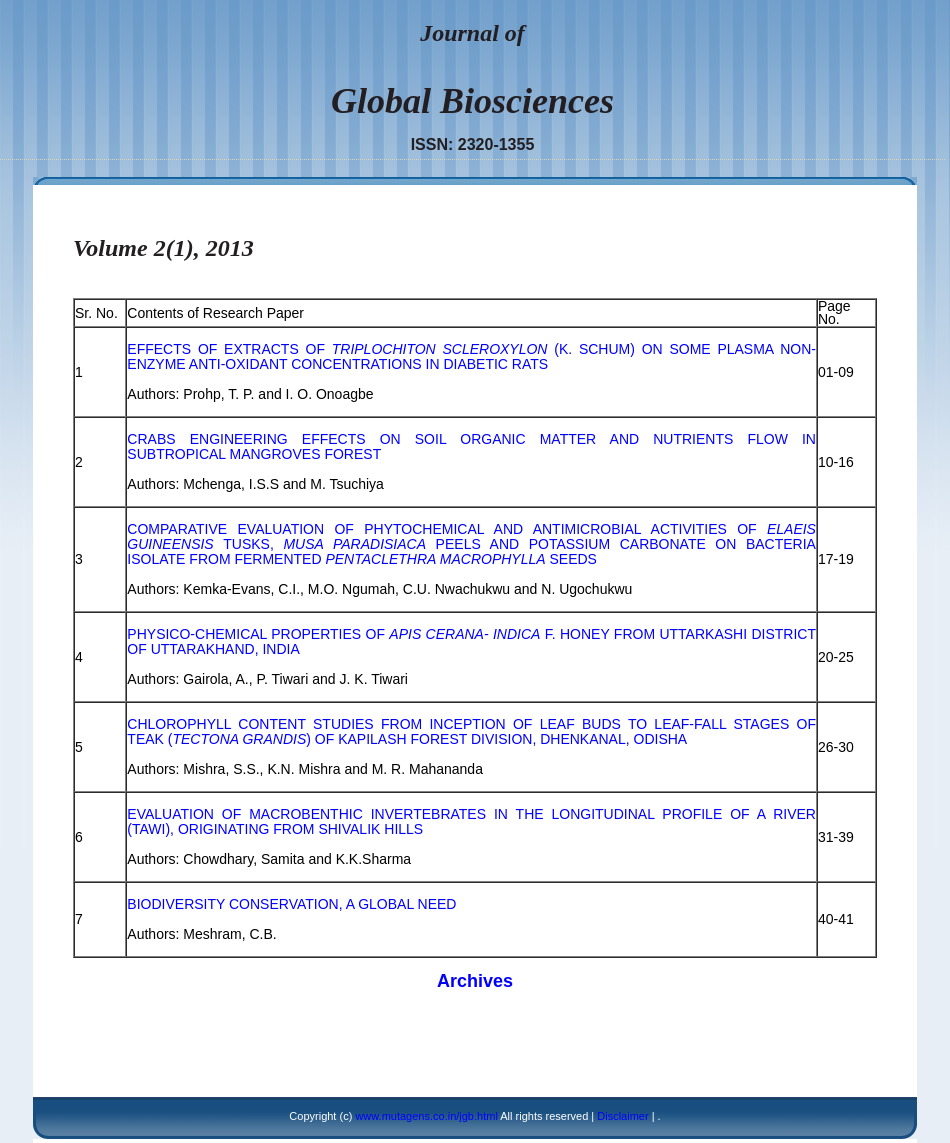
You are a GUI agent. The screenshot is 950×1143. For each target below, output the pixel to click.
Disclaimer (622, 1116)
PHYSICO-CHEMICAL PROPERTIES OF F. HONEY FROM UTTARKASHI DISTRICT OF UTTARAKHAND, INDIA (471, 641)
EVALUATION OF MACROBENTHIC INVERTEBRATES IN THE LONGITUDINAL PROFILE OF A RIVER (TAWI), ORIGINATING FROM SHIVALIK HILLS (471, 821)
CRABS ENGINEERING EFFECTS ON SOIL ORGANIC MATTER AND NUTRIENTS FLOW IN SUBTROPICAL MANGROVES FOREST (471, 446)
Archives (475, 981)
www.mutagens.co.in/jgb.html (426, 1116)
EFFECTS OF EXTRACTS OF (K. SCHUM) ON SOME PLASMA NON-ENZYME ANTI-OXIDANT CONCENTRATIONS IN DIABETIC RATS (471, 356)
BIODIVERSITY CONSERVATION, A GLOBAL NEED (291, 904)
